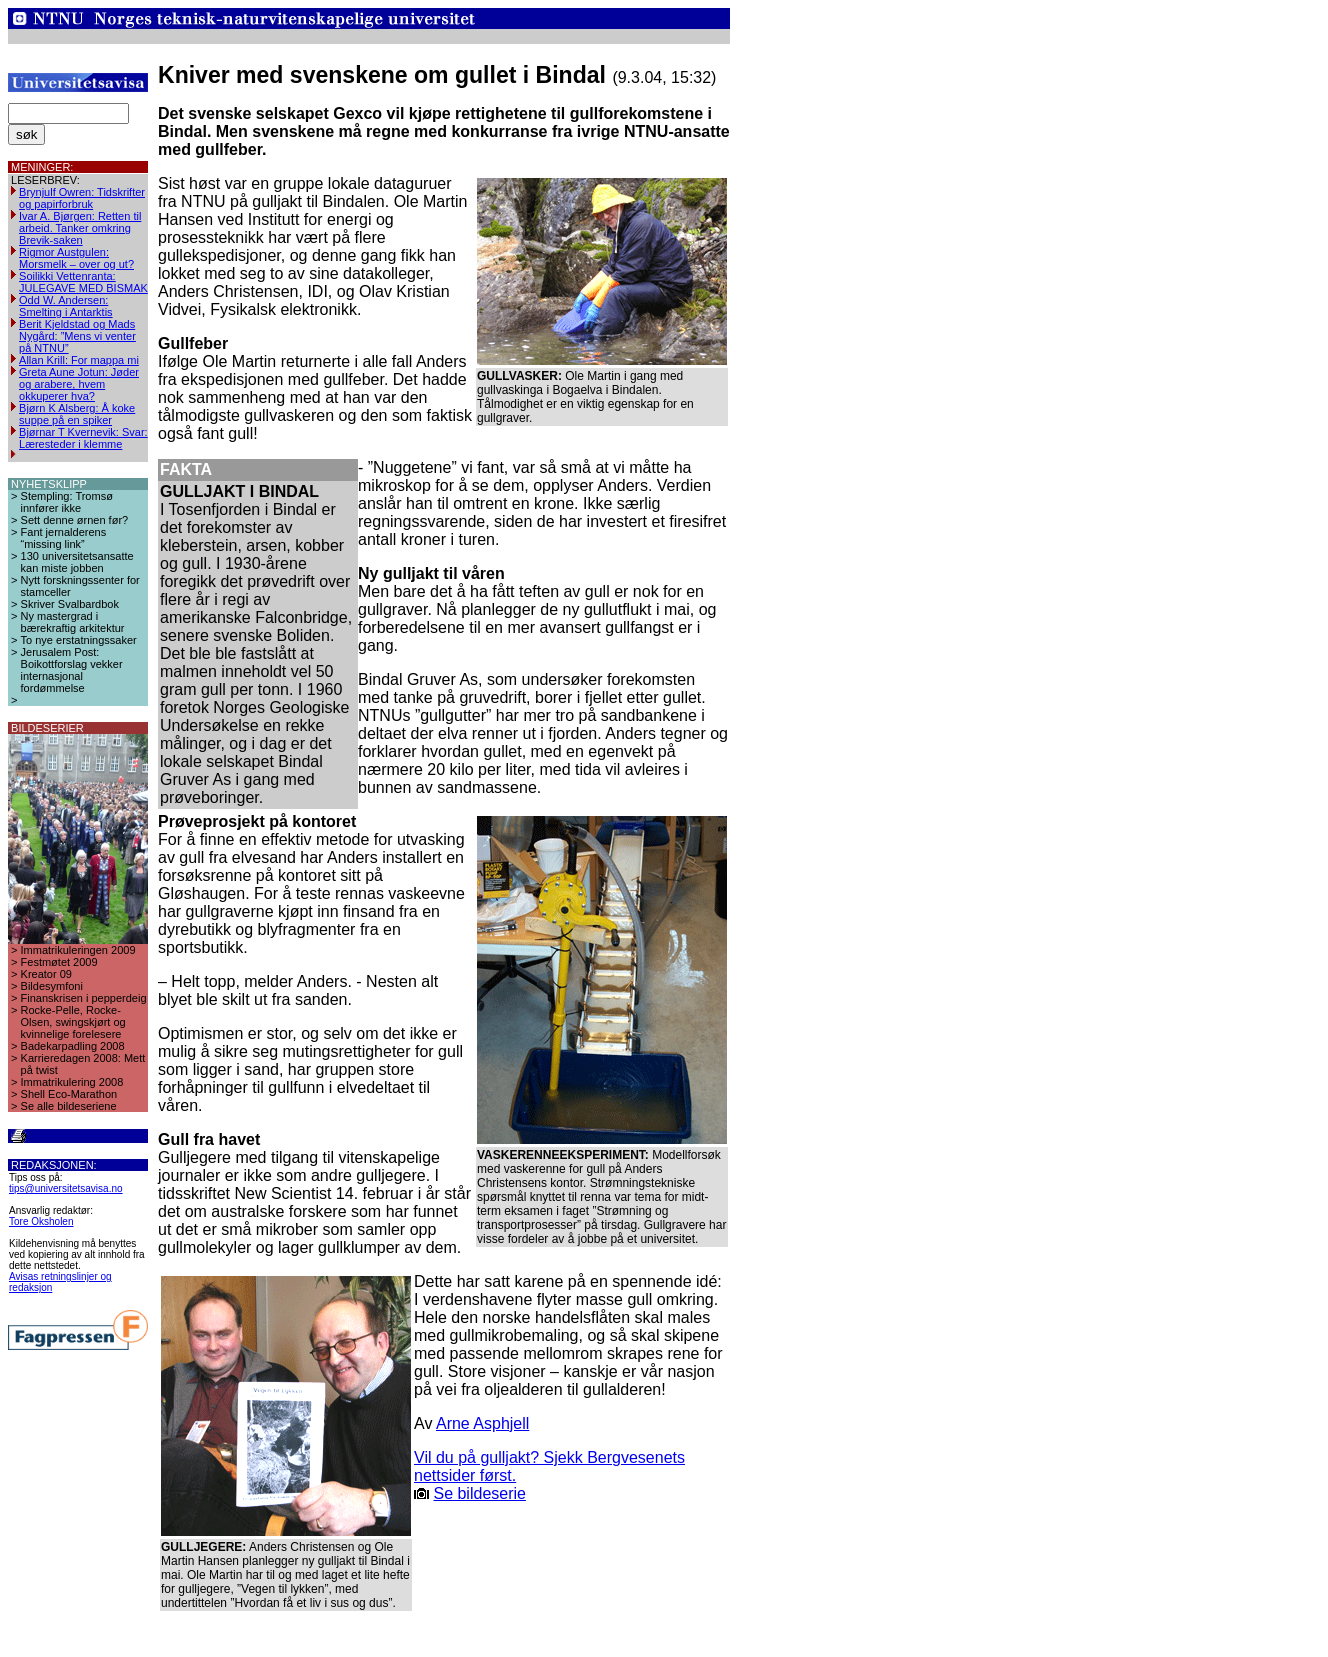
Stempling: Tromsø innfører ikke (67, 502)
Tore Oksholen (41, 1221)
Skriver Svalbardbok (70, 604)
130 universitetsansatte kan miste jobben (77, 562)
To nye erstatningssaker (79, 640)
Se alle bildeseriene (69, 1106)
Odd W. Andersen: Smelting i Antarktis (66, 306)
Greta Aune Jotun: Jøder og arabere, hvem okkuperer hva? (79, 384)
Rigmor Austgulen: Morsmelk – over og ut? (76, 258)
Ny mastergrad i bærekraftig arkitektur (73, 622)
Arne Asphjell (482, 1423)
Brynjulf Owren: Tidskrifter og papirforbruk (82, 198)
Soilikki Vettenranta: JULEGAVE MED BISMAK (83, 282)
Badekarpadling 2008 (73, 1046)
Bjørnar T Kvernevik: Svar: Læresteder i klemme (83, 438)
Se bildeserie (479, 1493)
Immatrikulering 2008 (72, 1082)
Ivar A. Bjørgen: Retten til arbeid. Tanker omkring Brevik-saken (80, 228)
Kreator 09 (46, 974)
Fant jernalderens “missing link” (64, 538)
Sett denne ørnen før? (75, 520)
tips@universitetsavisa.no (66, 1188)
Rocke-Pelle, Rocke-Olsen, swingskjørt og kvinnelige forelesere (73, 1022)
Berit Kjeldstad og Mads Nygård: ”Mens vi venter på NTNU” (77, 336)
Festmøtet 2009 (59, 962)
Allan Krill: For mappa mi (79, 360)
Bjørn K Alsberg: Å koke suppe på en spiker (77, 414)
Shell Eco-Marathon (69, 1094)
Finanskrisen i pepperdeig (84, 998)
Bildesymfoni (52, 986)
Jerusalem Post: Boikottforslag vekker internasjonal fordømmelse (72, 670)
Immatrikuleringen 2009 (78, 950)
